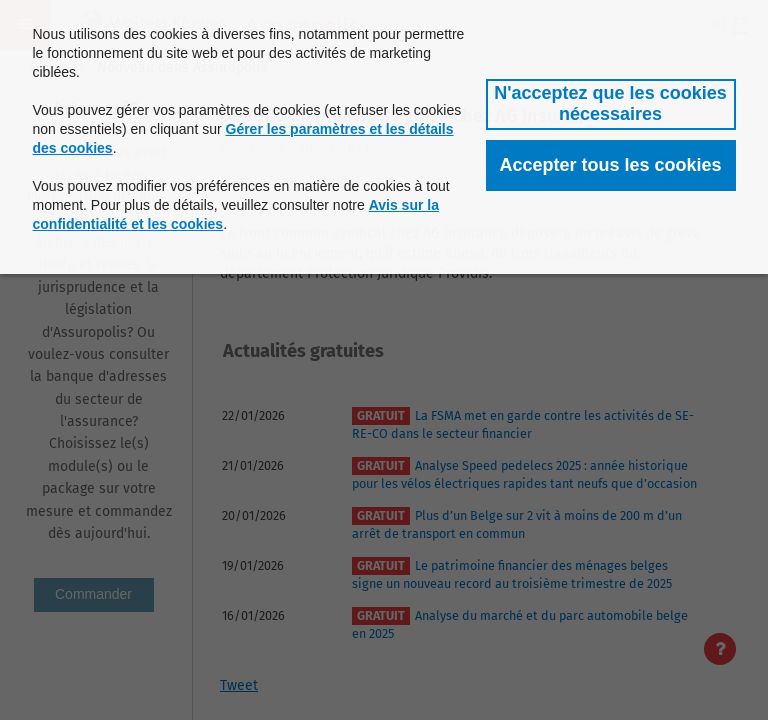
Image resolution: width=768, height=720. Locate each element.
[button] (611, 104)
